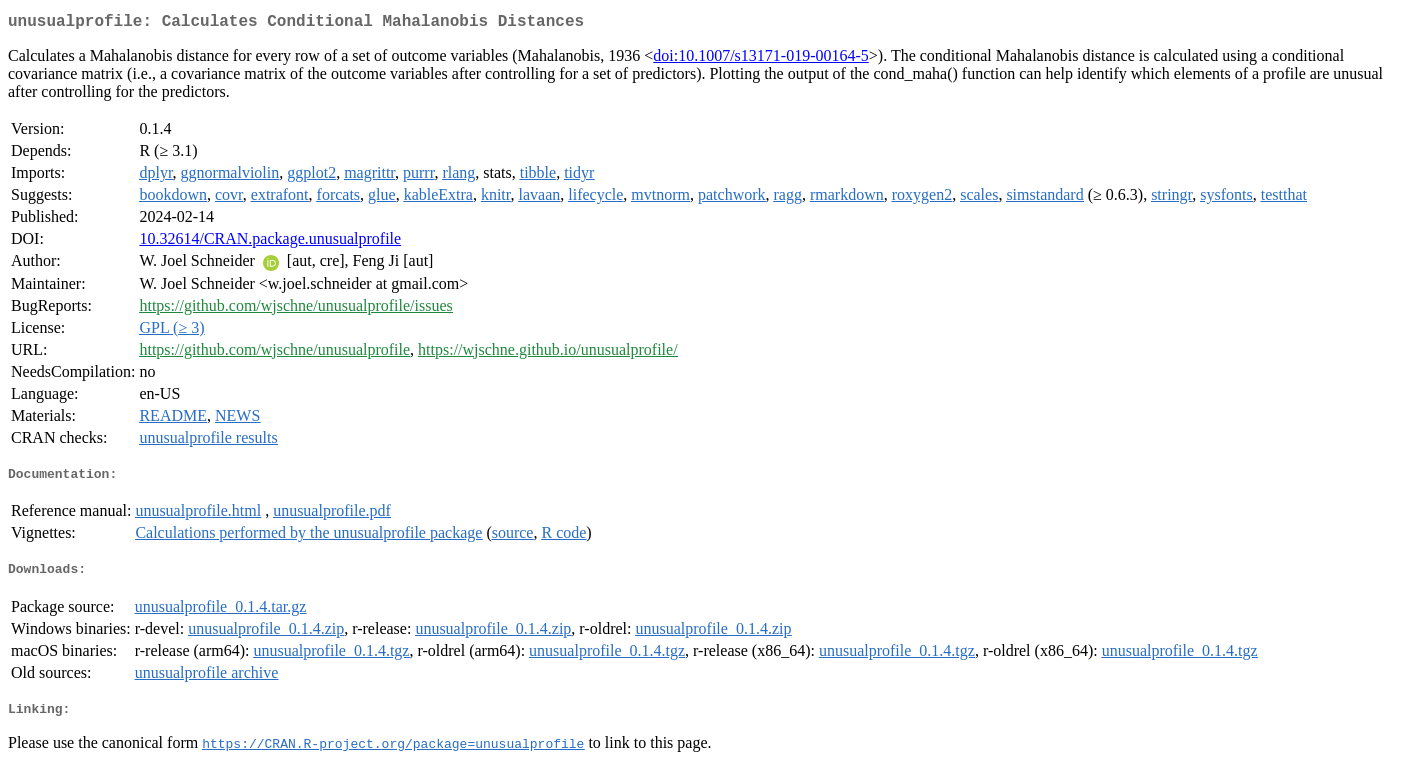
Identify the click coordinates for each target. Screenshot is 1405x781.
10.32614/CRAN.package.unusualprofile (270, 242)
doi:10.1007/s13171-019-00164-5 (761, 59)
